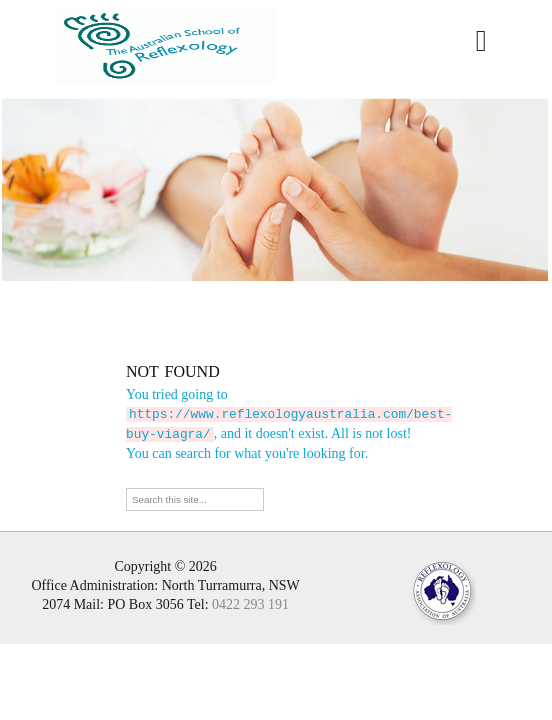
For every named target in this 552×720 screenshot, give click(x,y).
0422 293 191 (250, 602)
